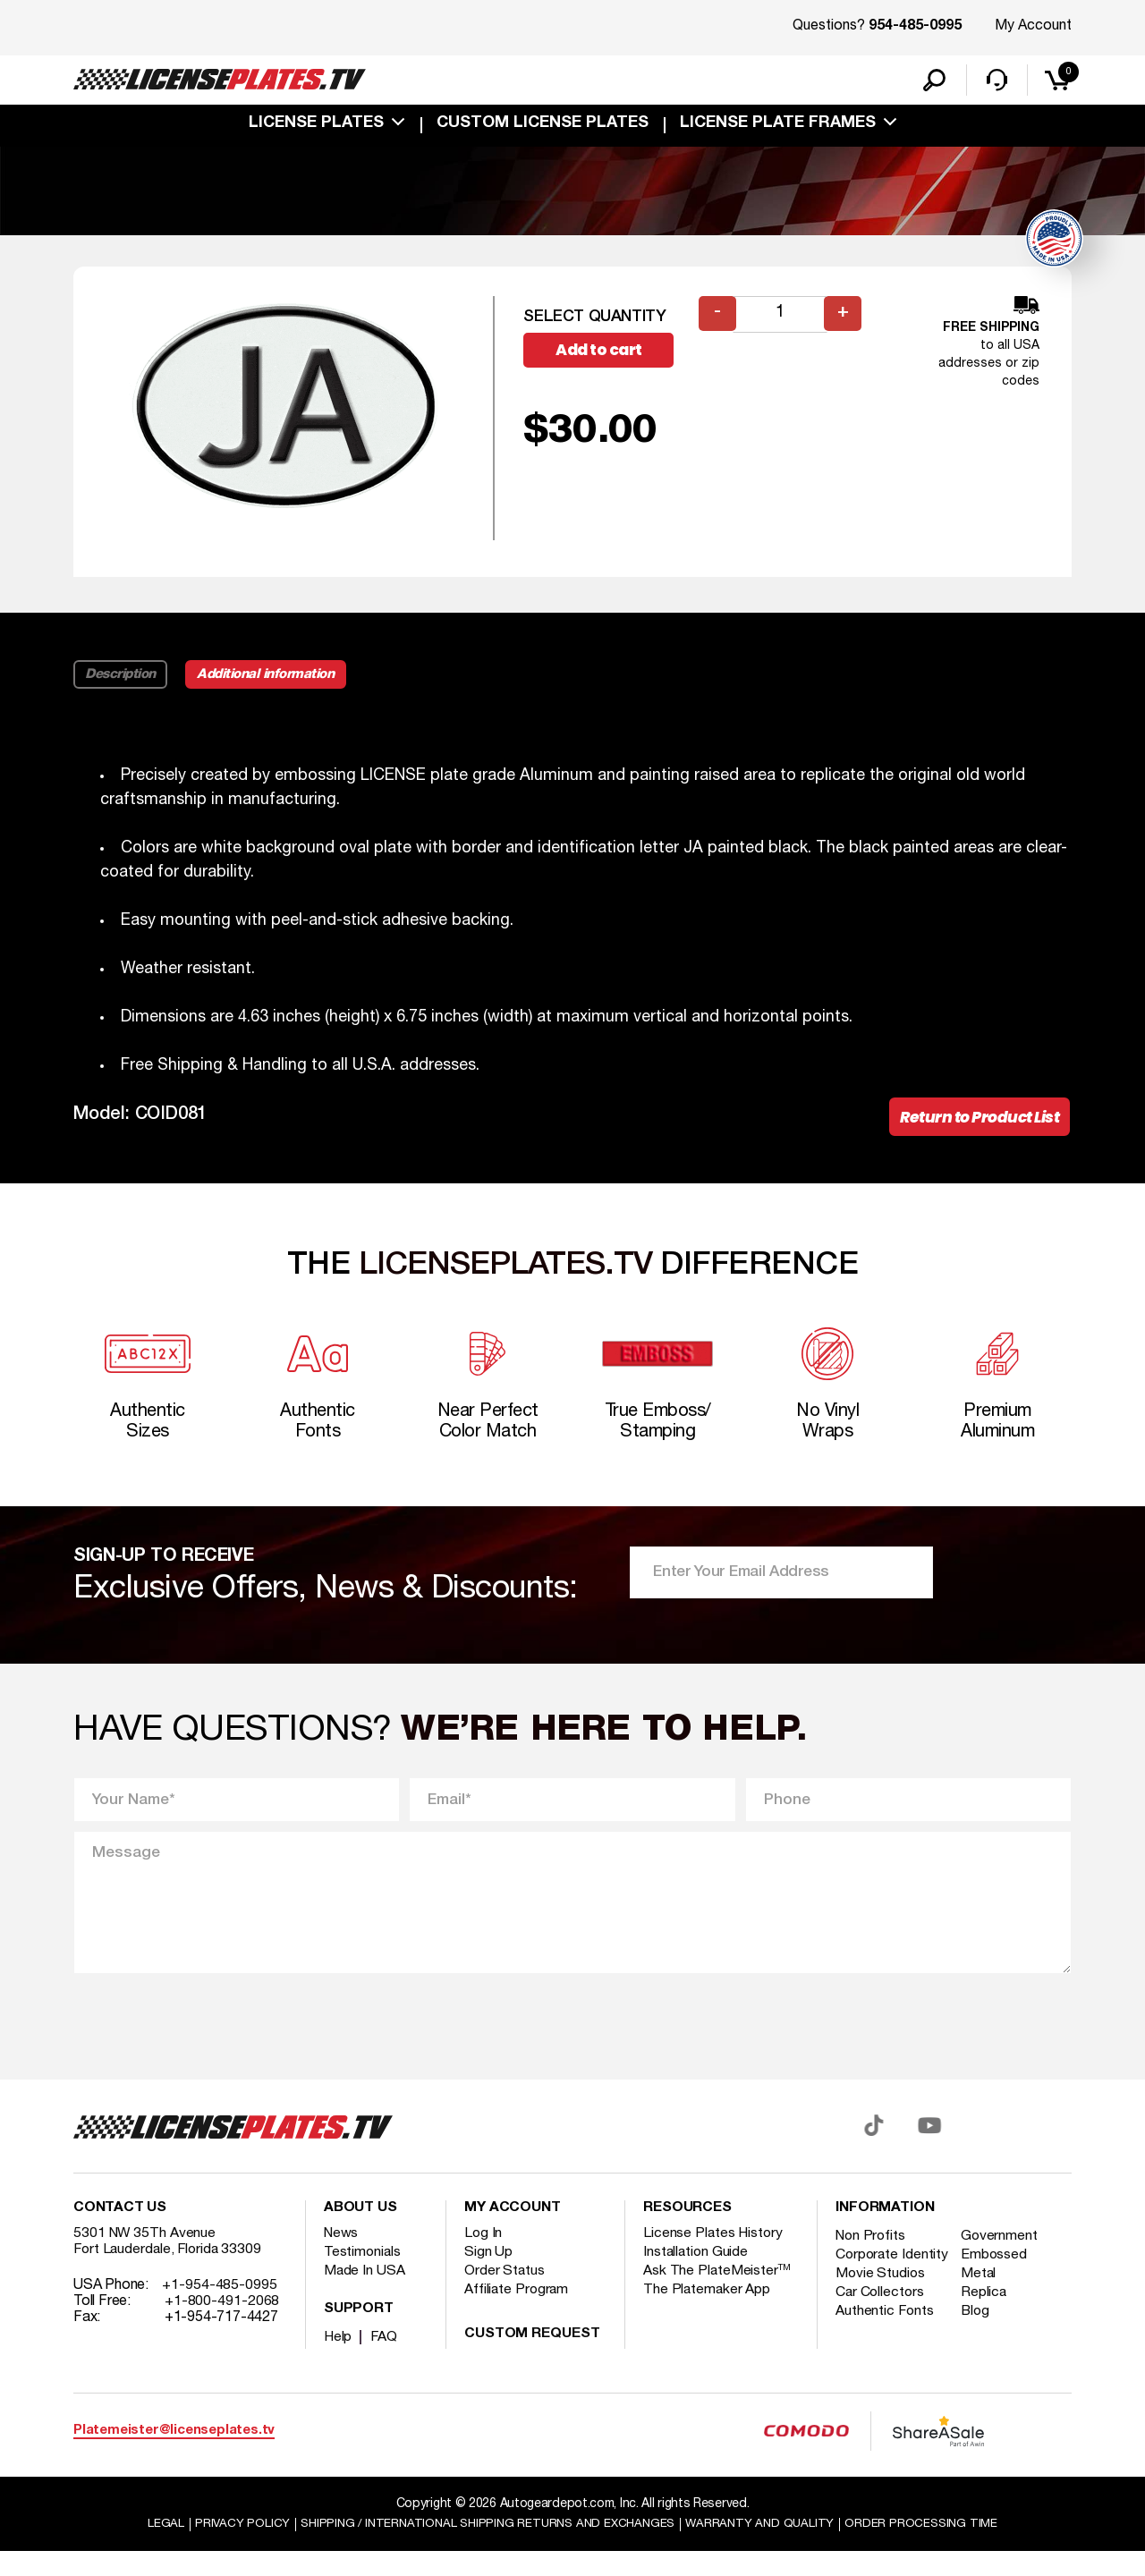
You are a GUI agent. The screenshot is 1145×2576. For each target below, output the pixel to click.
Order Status (505, 2294)
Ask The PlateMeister (717, 2294)
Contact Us (119, 2231)
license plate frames (778, 127)
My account (512, 2231)
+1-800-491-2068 (222, 2324)
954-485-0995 (915, 27)
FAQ (385, 2360)
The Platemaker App (707, 2313)
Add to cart (605, 362)
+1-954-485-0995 (219, 2308)
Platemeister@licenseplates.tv (174, 2454)
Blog (979, 2350)
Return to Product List (974, 1129)
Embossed (997, 2278)
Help (338, 2360)
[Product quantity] (781, 325)
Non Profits (872, 2259)
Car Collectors (881, 2332)
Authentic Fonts (885, 2350)
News (342, 2256)
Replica (987, 2332)
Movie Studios (881, 2313)
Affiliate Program (517, 2313)
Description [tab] (121, 685)
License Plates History (714, 2256)
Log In (483, 2256)
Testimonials (363, 2275)
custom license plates (543, 127)
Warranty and (767, 2548)
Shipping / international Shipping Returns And (485, 2548)
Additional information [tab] (272, 685)
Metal (982, 2313)
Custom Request (532, 2358)
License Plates (316, 127)
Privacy (230, 2548)
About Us (360, 2231)
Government (1003, 2259)
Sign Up (488, 2275)
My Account (1033, 26)
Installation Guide (697, 2275)
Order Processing (931, 2548)
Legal (153, 2548)
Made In (365, 2294)
